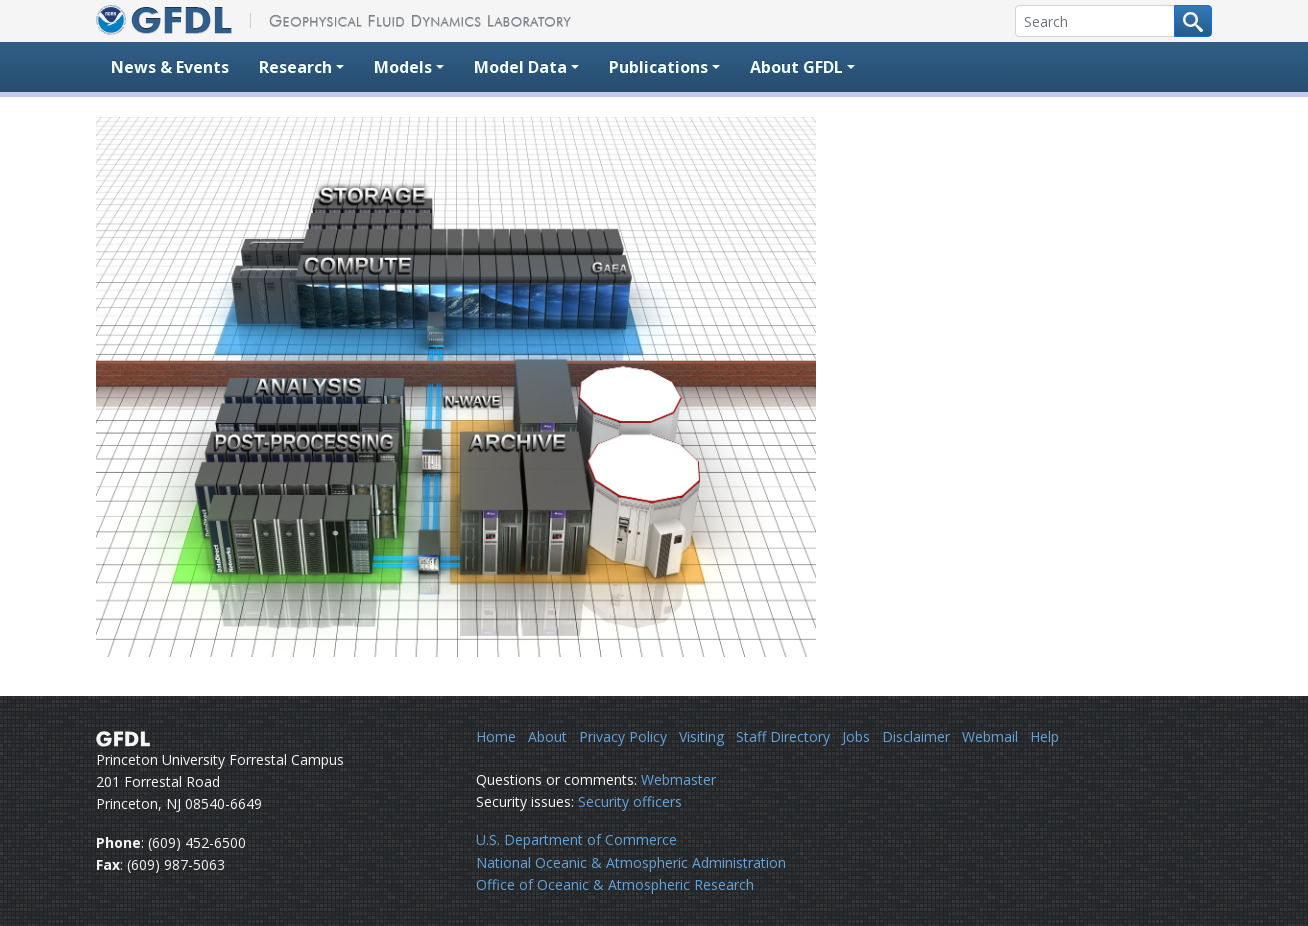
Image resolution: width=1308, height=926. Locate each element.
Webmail (990, 736)
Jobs (856, 736)
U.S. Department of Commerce (576, 839)
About (547, 736)
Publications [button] (658, 67)
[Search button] (1193, 21)
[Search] (1095, 21)
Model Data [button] (520, 67)
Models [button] (403, 67)
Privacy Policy (623, 736)
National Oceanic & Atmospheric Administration (631, 862)
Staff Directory (783, 736)
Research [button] (295, 67)
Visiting (701, 736)
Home (496, 736)
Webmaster (678, 779)
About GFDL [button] (796, 67)
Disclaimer (916, 736)
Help (1044, 736)
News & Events (170, 67)
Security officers (630, 801)
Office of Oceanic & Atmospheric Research (615, 884)
